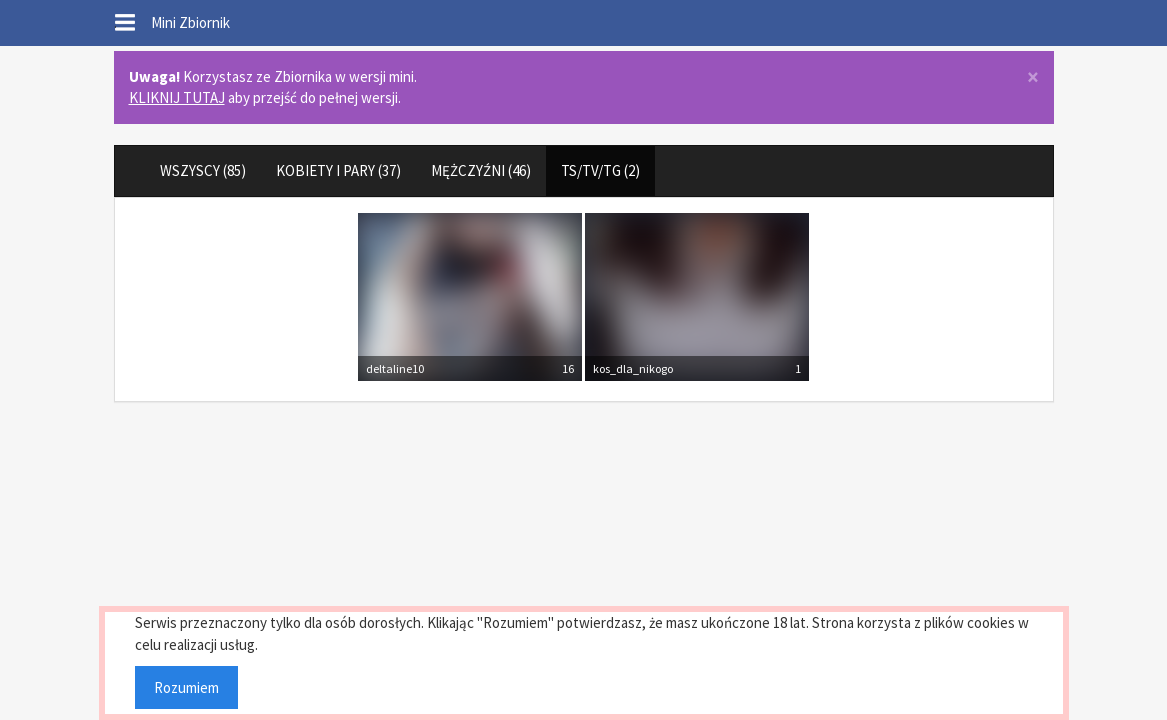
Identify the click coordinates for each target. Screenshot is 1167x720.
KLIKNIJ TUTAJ (177, 97)
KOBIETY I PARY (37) (338, 170)
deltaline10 (395, 368)
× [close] (1033, 77)
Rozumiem (186, 687)
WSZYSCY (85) (203, 170)
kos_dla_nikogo (633, 368)
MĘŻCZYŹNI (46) (481, 170)
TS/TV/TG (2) (600, 170)
